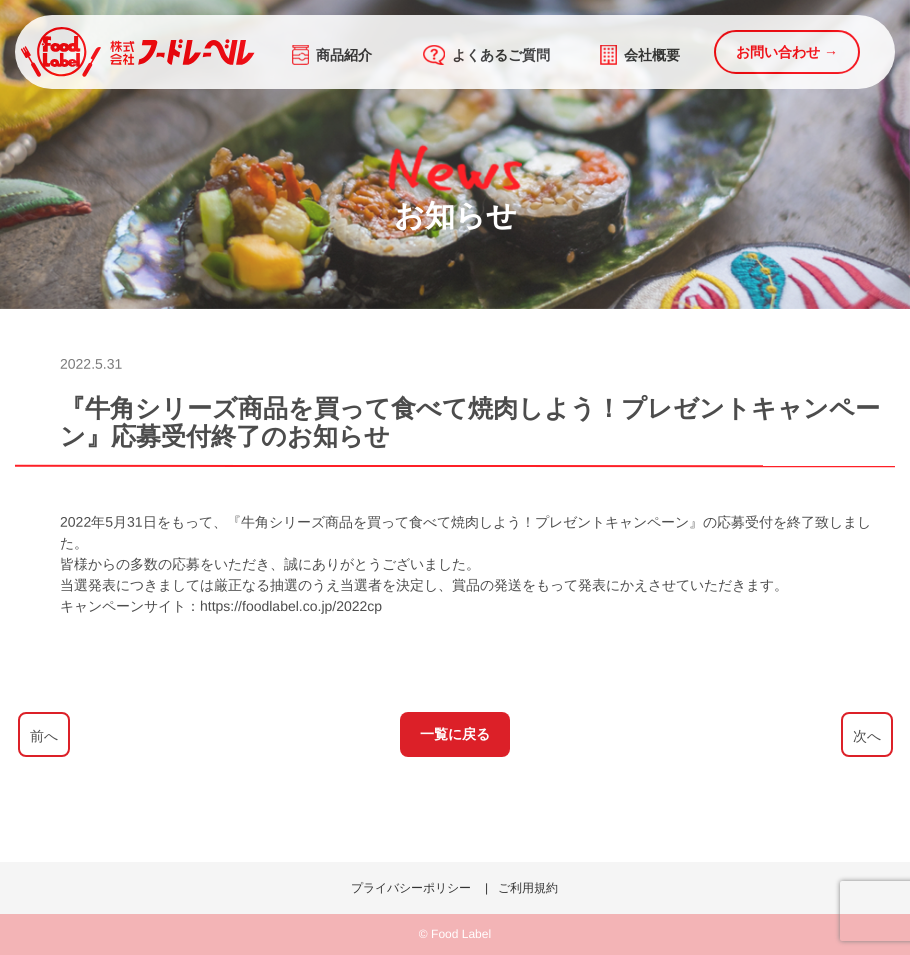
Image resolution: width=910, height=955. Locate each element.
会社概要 (640, 55)
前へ (43, 736)
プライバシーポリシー (411, 888)
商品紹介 (332, 55)
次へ (866, 736)
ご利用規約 (528, 888)
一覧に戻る (455, 734)
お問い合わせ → (787, 52)
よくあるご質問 (486, 55)
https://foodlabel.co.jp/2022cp (291, 606)
